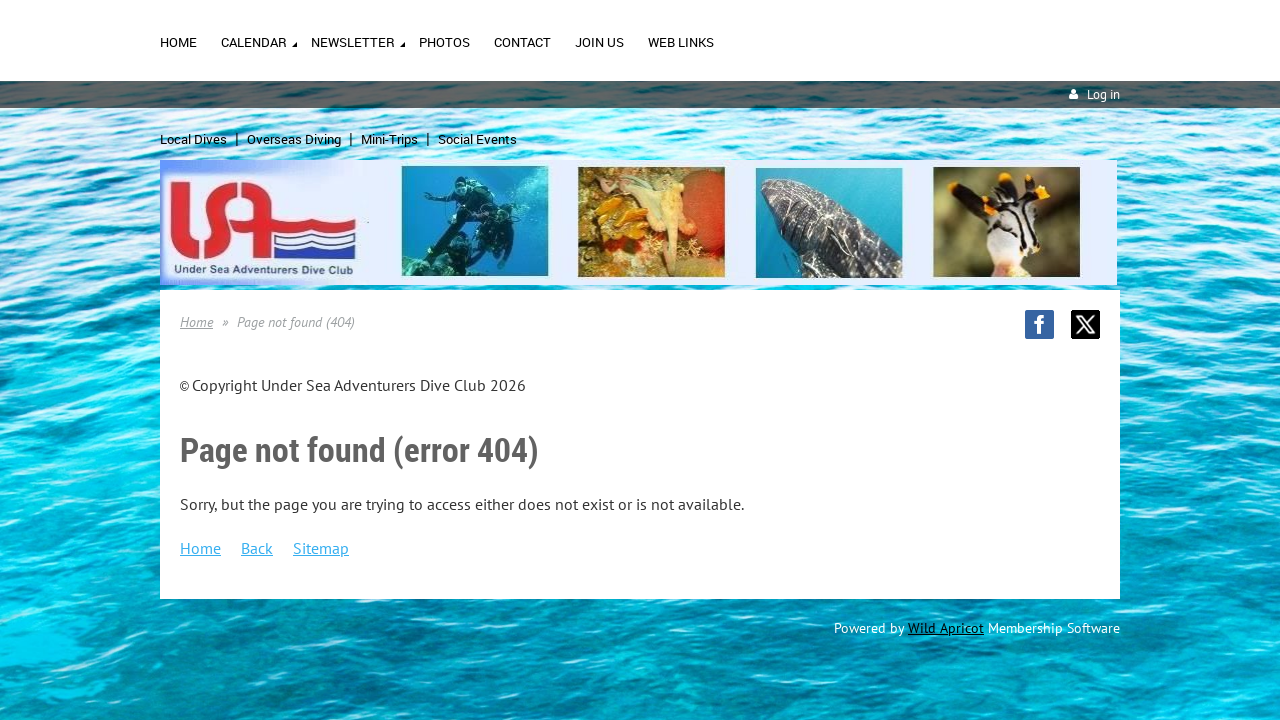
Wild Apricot (946, 628)
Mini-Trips (389, 139)
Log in (1103, 94)
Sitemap (321, 548)
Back (257, 548)
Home (196, 322)
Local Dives (193, 139)
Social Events (477, 139)
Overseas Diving (294, 139)
